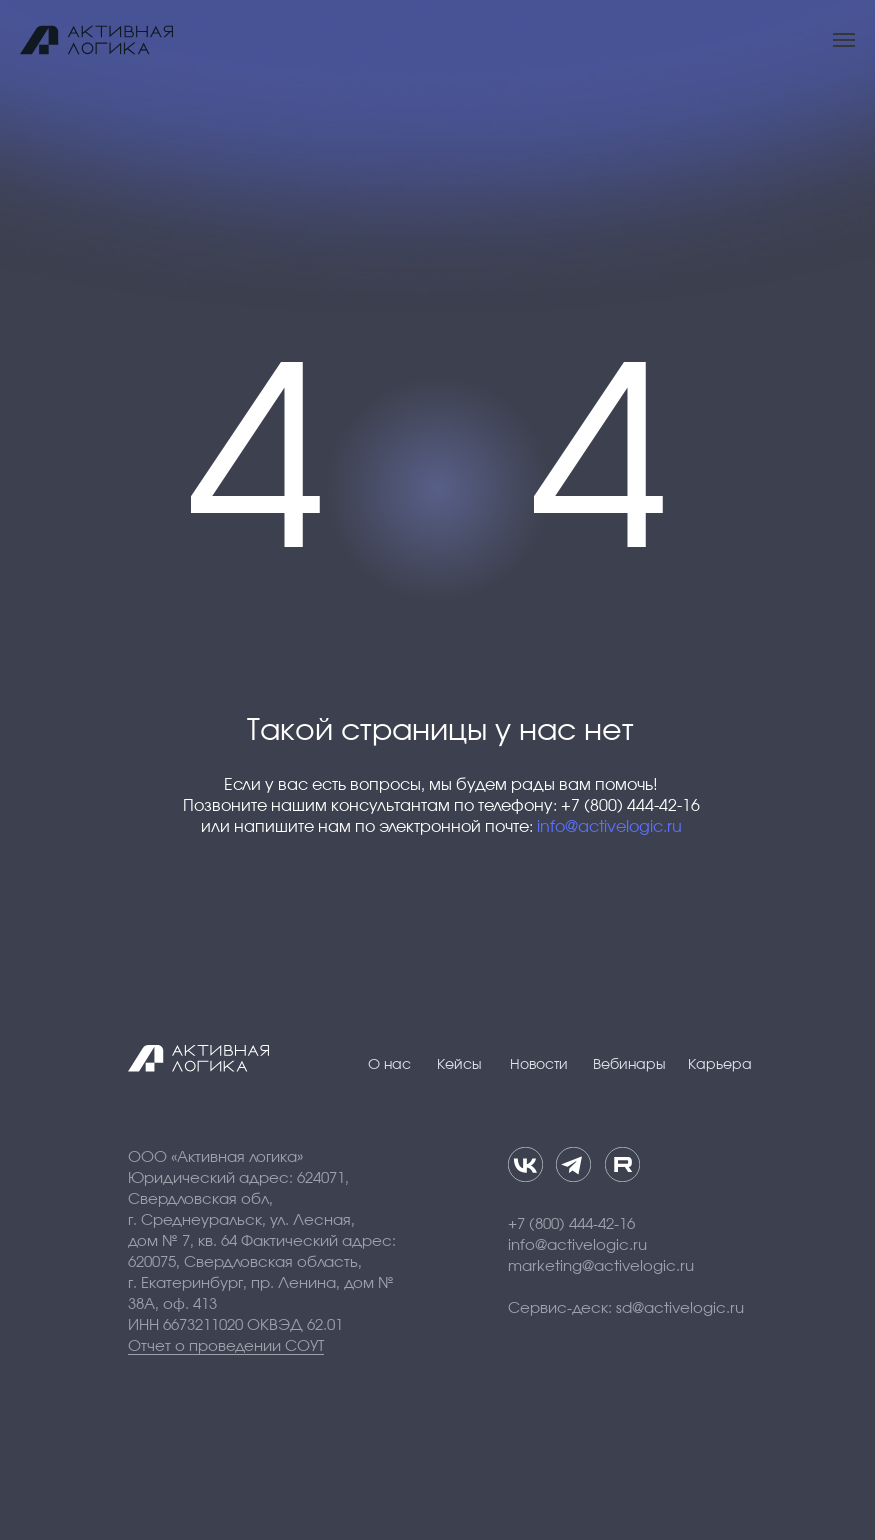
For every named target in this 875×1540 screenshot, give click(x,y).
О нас (389, 1065)
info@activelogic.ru (609, 827)
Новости (539, 1065)
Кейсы (459, 1065)
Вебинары (629, 1065)
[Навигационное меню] (844, 40)
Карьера (720, 1065)
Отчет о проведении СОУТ (226, 1346)
